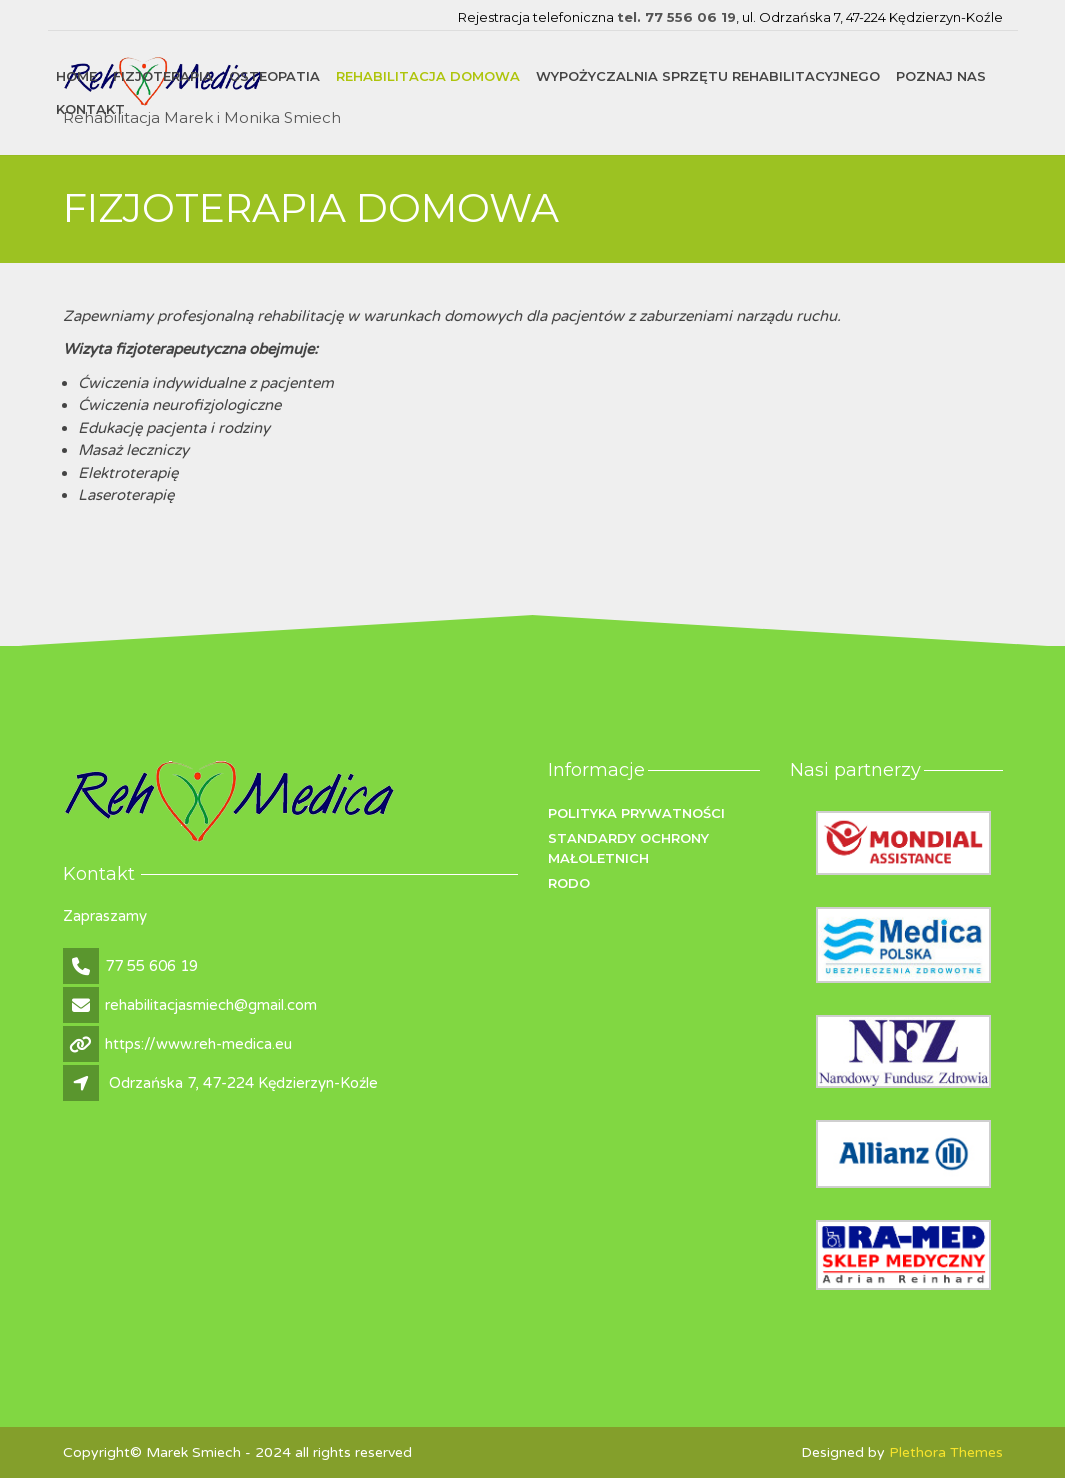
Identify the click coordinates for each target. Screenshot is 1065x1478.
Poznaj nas (941, 76)
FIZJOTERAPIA (163, 76)
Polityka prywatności (636, 813)
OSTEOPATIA (274, 76)
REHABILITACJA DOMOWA (428, 76)
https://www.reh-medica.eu (198, 1044)
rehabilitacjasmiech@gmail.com (211, 1005)
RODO (569, 883)
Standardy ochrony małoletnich (628, 848)
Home (76, 76)
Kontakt (90, 109)
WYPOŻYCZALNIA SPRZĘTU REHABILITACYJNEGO (708, 76)
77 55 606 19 (151, 966)
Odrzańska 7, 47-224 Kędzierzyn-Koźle (243, 1083)
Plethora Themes (946, 1452)
